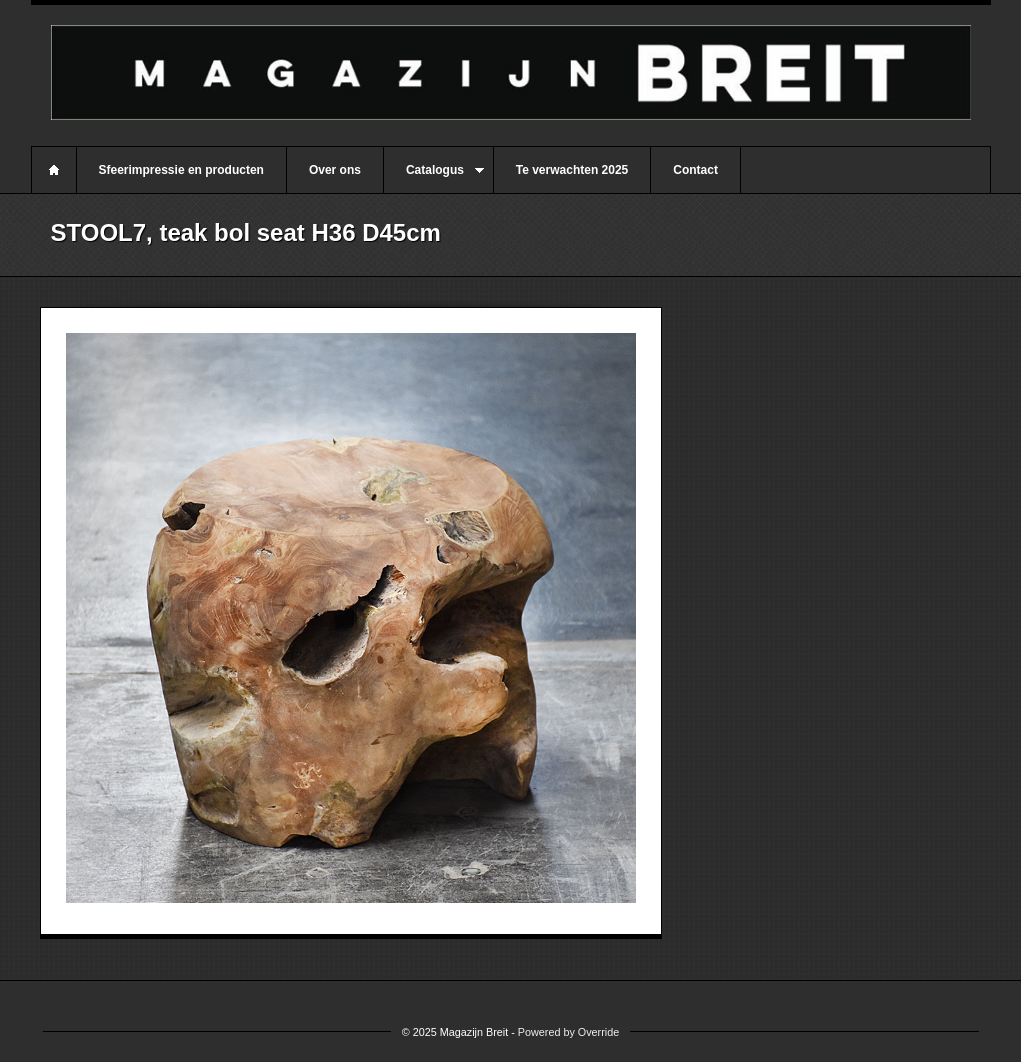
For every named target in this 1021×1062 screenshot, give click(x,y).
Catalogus (434, 178)
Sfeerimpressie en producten (181, 170)
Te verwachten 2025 (572, 170)
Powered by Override (568, 1032)
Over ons (335, 170)
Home (54, 170)
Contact (695, 170)
